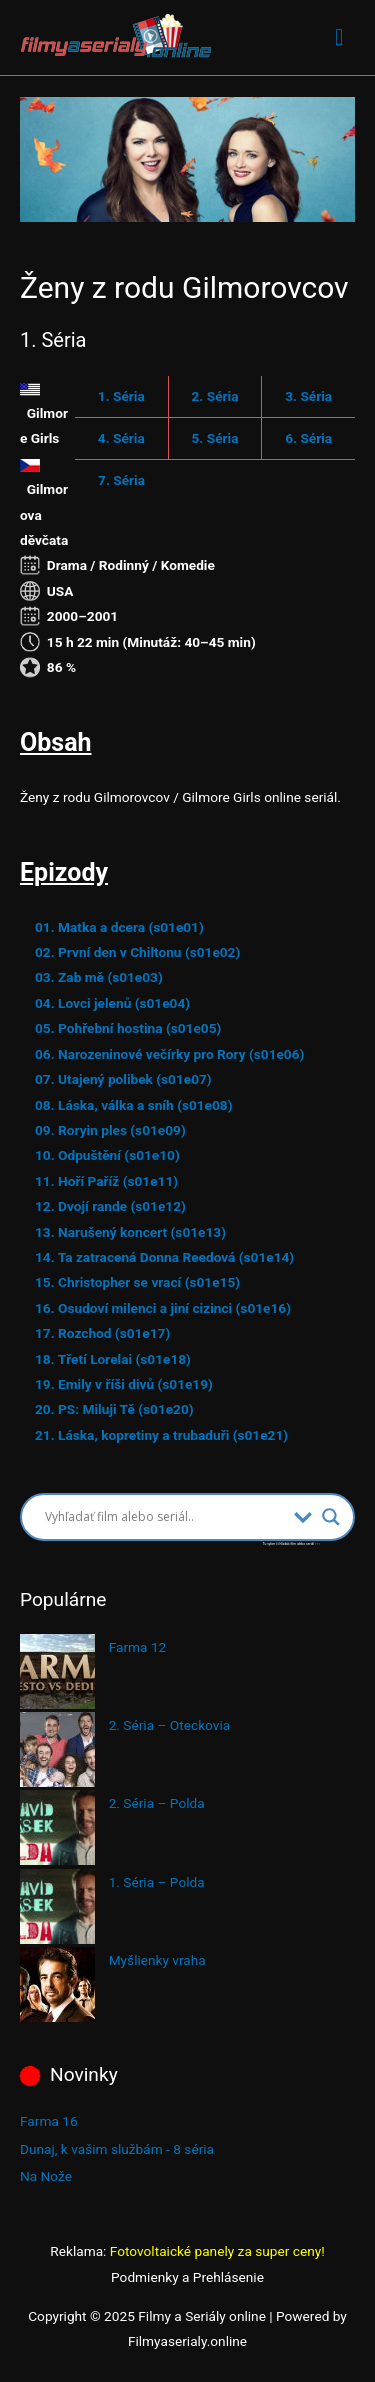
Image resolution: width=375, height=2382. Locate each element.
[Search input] (164, 1517)
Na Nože (46, 2176)
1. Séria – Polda (157, 1882)
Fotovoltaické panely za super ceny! (217, 2251)
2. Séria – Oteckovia (170, 1725)
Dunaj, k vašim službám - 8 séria (117, 2149)
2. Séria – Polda (157, 1803)
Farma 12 (138, 1647)
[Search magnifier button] (331, 1517)
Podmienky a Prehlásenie (187, 2277)
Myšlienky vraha (157, 1960)
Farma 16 (49, 2121)
